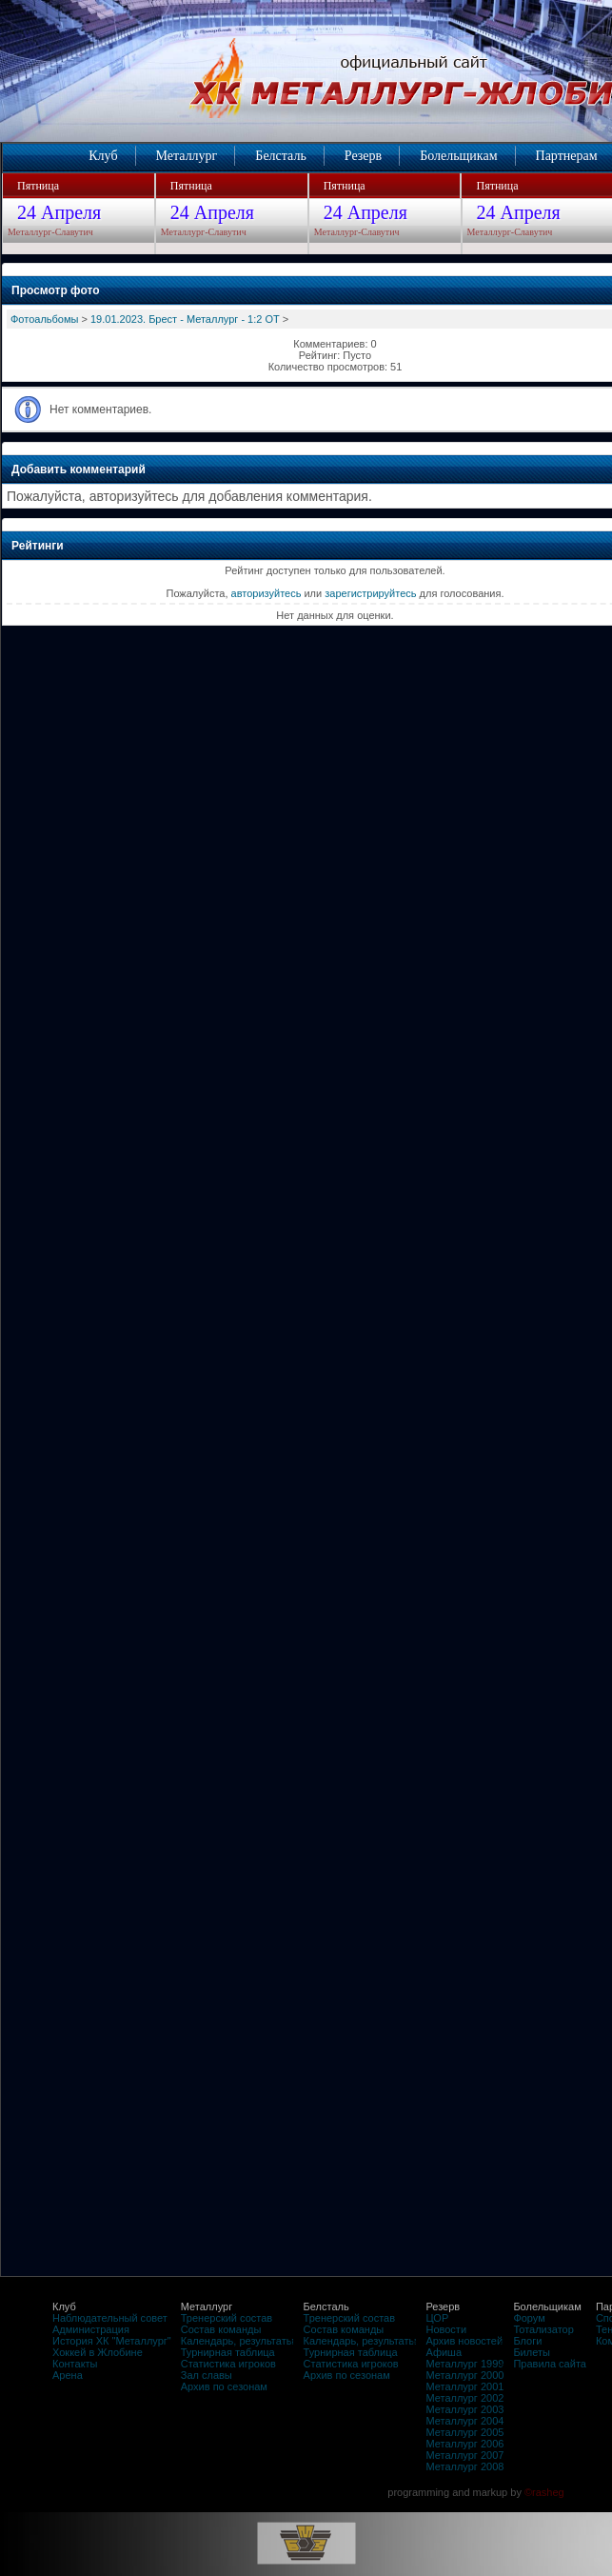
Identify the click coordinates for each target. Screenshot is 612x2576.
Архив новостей (464, 2340)
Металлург (187, 156)
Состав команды (221, 2329)
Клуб (103, 156)
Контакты (75, 2363)
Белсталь (280, 156)
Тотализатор (543, 2329)
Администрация (90, 2329)
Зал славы (206, 2375)
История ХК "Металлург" (111, 2340)
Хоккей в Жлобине (97, 2352)
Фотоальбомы (44, 319)
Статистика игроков (228, 2363)
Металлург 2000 (464, 2375)
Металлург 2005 (464, 2432)
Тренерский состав (226, 2318)
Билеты (531, 2352)
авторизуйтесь (266, 593)
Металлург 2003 (464, 2409)
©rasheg (544, 2492)
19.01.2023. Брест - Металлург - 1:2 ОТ (185, 319)
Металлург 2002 (464, 2398)
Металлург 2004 (464, 2420)
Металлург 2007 (464, 2455)
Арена (67, 2375)
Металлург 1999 (464, 2363)
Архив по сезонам (224, 2386)
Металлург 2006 (464, 2443)
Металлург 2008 (464, 2466)
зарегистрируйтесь (370, 593)
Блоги (527, 2340)
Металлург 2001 (464, 2386)
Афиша (443, 2352)
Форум (528, 2318)
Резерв (363, 156)
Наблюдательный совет (110, 2318)
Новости (445, 2329)
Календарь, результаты (237, 2340)
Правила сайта (549, 2363)
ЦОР (436, 2318)
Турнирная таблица (228, 2352)
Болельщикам (458, 156)
